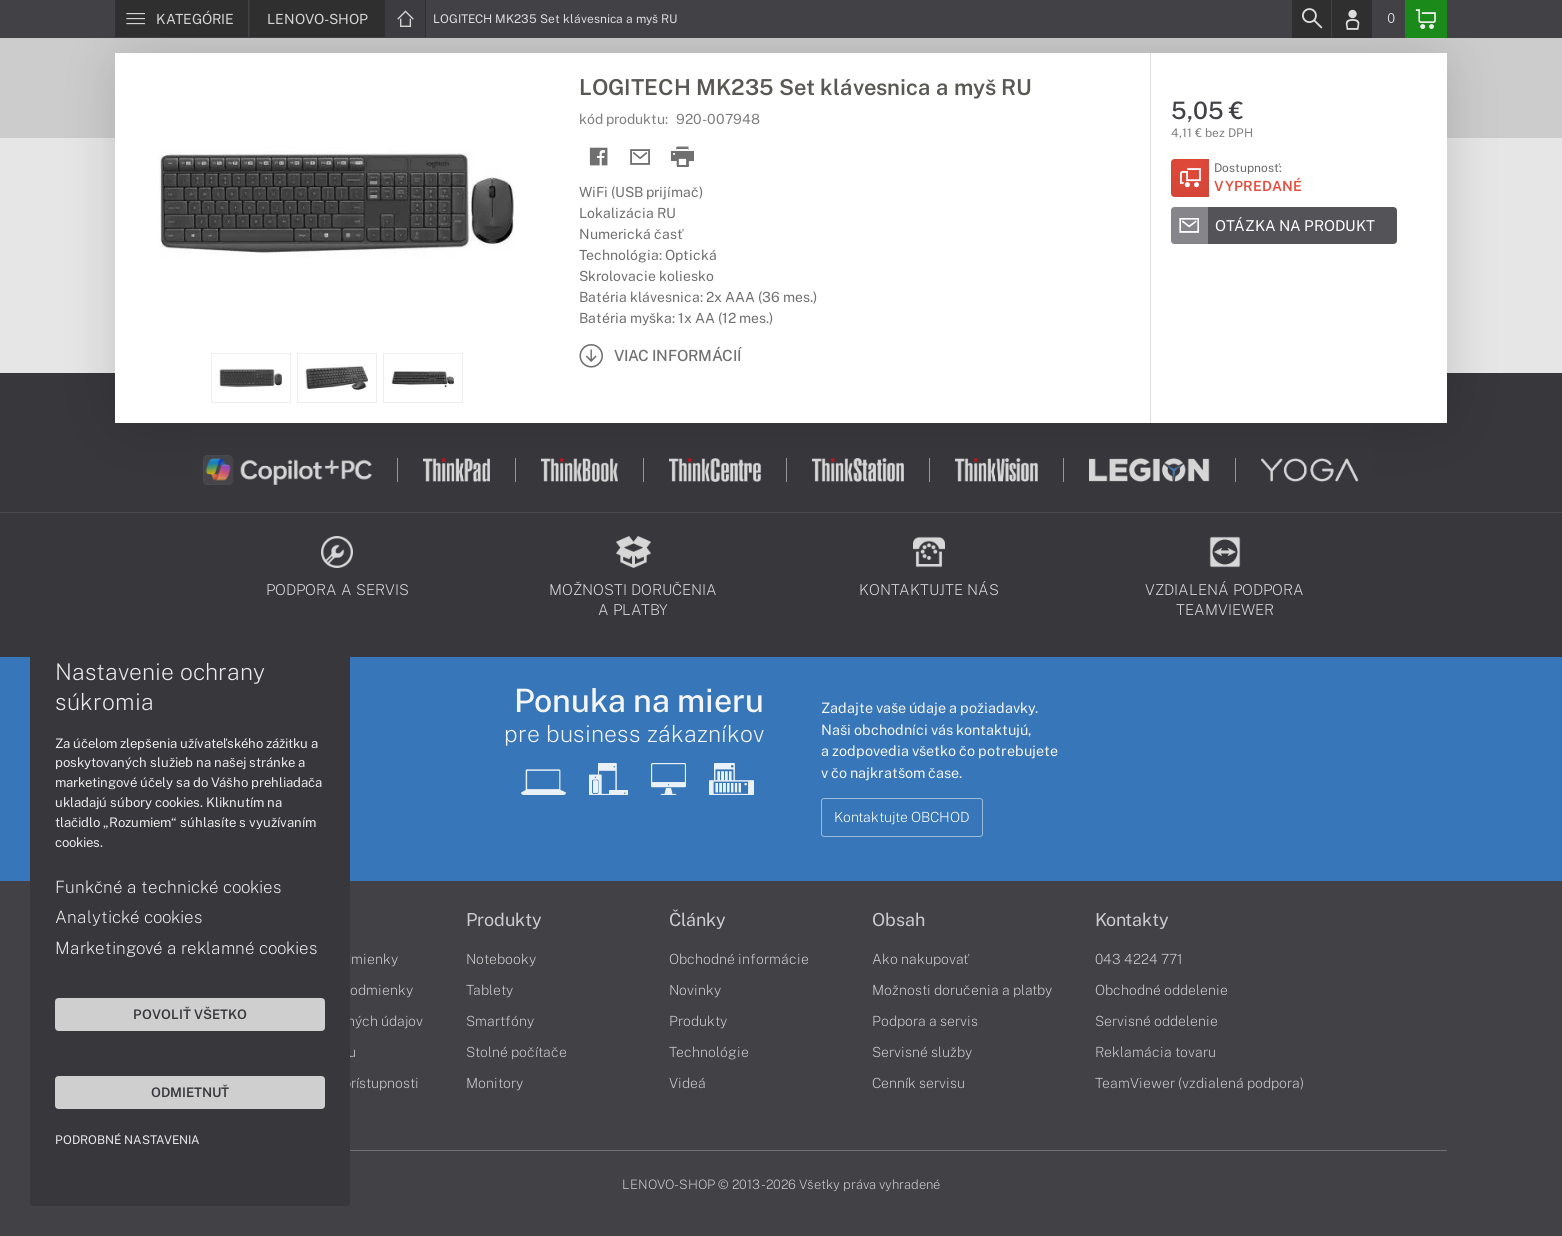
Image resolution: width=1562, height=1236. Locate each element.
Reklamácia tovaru (1155, 1052)
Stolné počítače (516, 1052)
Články (697, 920)
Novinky (695, 990)
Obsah (898, 920)
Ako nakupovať (920, 959)
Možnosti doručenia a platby (962, 990)
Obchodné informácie (739, 959)
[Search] (1311, 19)
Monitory (494, 1083)
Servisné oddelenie (1156, 1021)
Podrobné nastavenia (127, 1140)
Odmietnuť (190, 1092)
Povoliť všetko (190, 1014)
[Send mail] (640, 157)
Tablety (489, 990)
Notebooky (501, 959)
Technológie (709, 1052)
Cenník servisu (918, 1083)
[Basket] (1426, 19)
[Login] (1352, 19)
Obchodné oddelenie (1161, 990)
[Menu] (181, 19)
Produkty (504, 920)
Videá (687, 1083)
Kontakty (1132, 920)
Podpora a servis (925, 1021)
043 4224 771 (1139, 959)
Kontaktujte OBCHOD (902, 817)
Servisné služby (922, 1052)
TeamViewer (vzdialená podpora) (1199, 1083)
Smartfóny (500, 1021)
